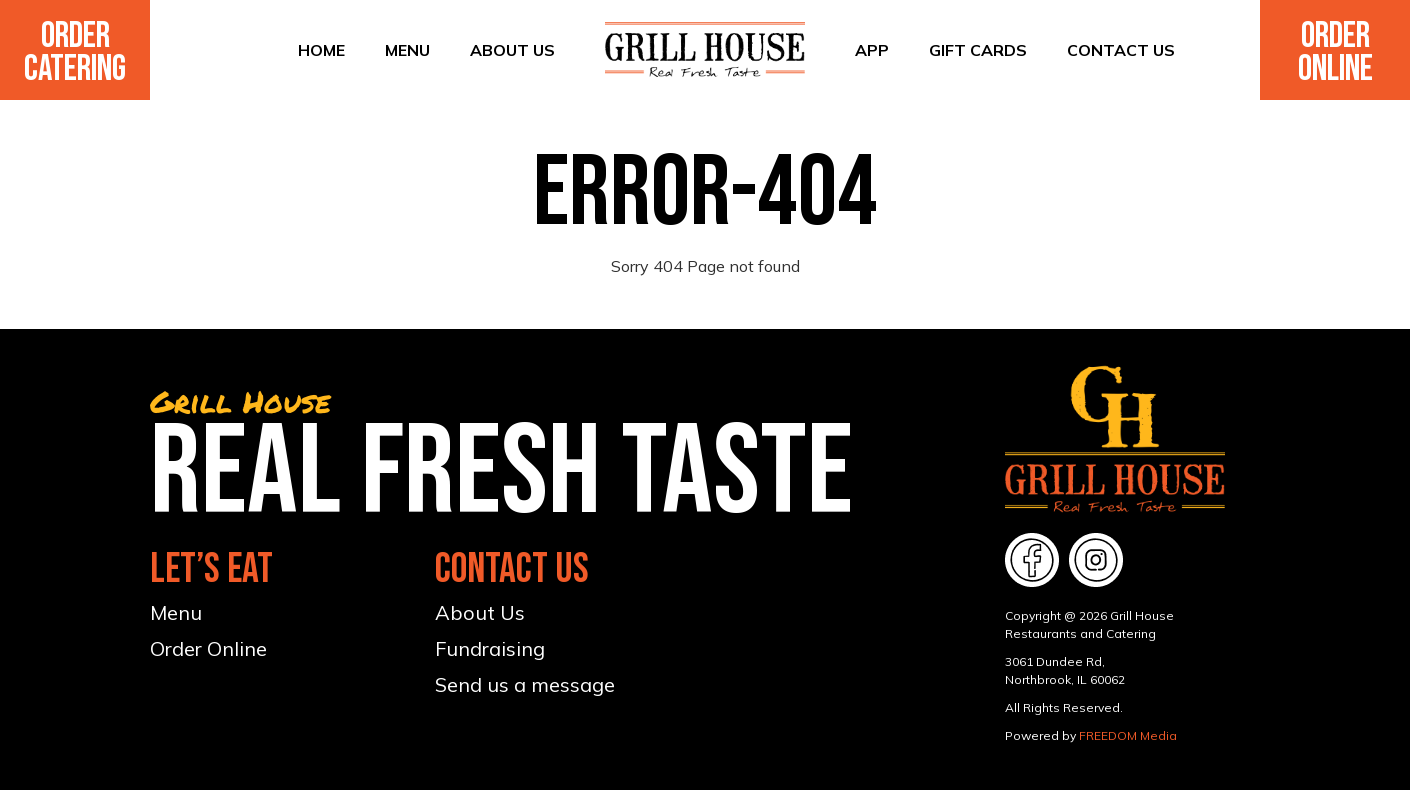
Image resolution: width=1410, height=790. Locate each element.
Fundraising (490, 648)
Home (321, 50)
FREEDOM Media (1128, 735)
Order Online (1335, 53)
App (872, 50)
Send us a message (525, 684)
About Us (512, 50)
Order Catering (75, 53)
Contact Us (1121, 50)
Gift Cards (978, 50)
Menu (407, 50)
